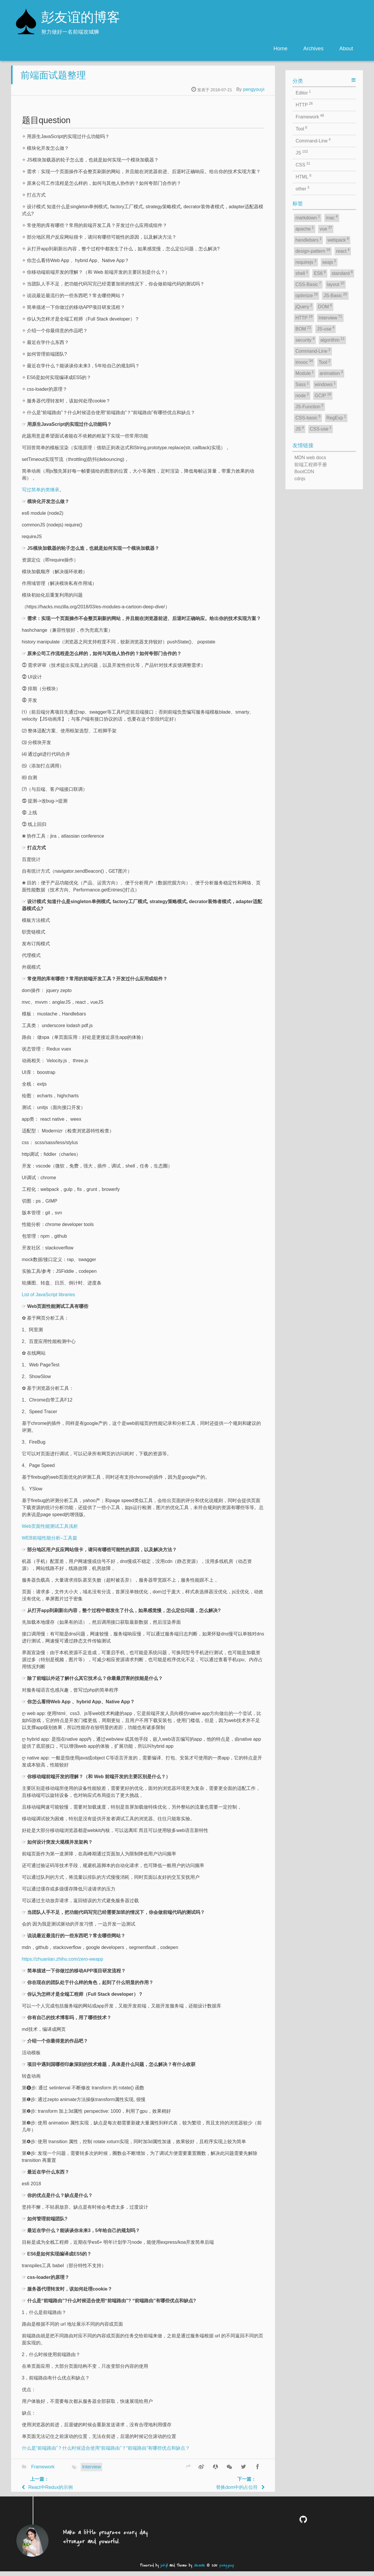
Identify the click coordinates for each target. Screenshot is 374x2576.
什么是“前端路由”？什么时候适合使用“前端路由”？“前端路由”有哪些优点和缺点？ (141, 2452)
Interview (126, 2471)
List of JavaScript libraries (83, 1299)
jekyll (164, 2570)
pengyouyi (288, 94)
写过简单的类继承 (75, 494)
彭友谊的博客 (80, 18)
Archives (313, 48)
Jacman (199, 2570)
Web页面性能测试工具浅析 (85, 1530)
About (346, 48)
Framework (78, 2471)
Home (280, 48)
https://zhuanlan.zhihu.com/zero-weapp (97, 1963)
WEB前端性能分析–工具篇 (84, 1542)
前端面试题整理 (88, 80)
